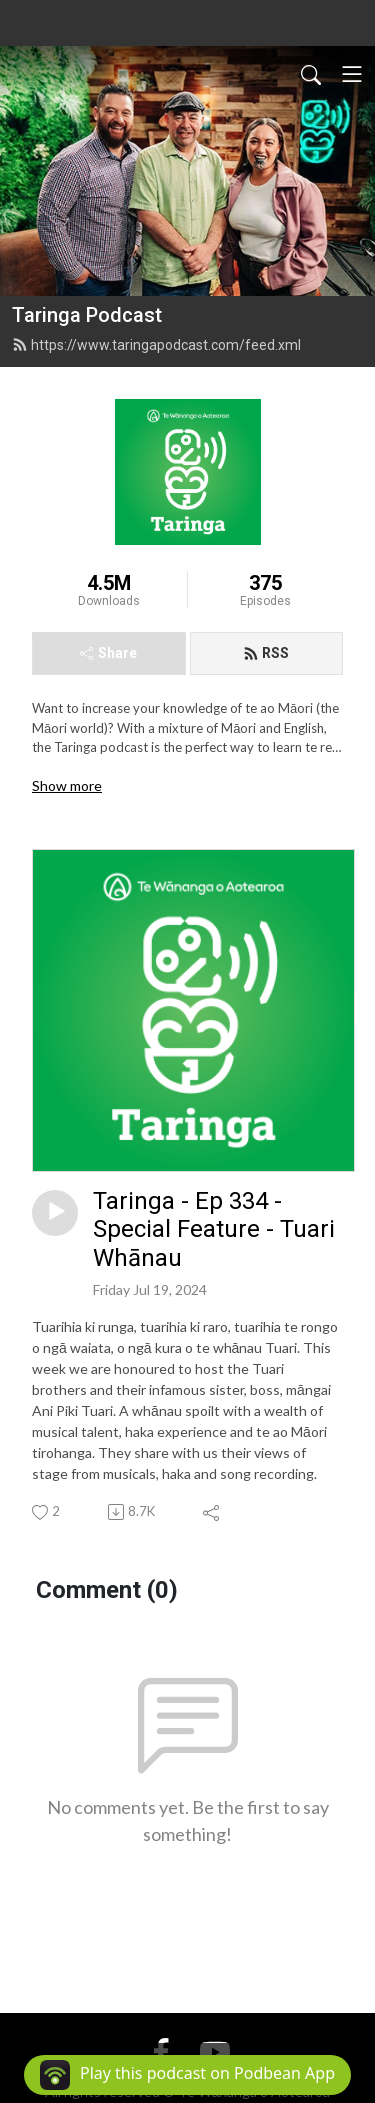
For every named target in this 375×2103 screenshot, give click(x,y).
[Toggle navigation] (352, 74)
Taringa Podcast (87, 315)
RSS (266, 653)
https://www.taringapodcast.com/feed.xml (156, 345)
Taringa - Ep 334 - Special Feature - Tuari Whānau (214, 1230)
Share (108, 653)
